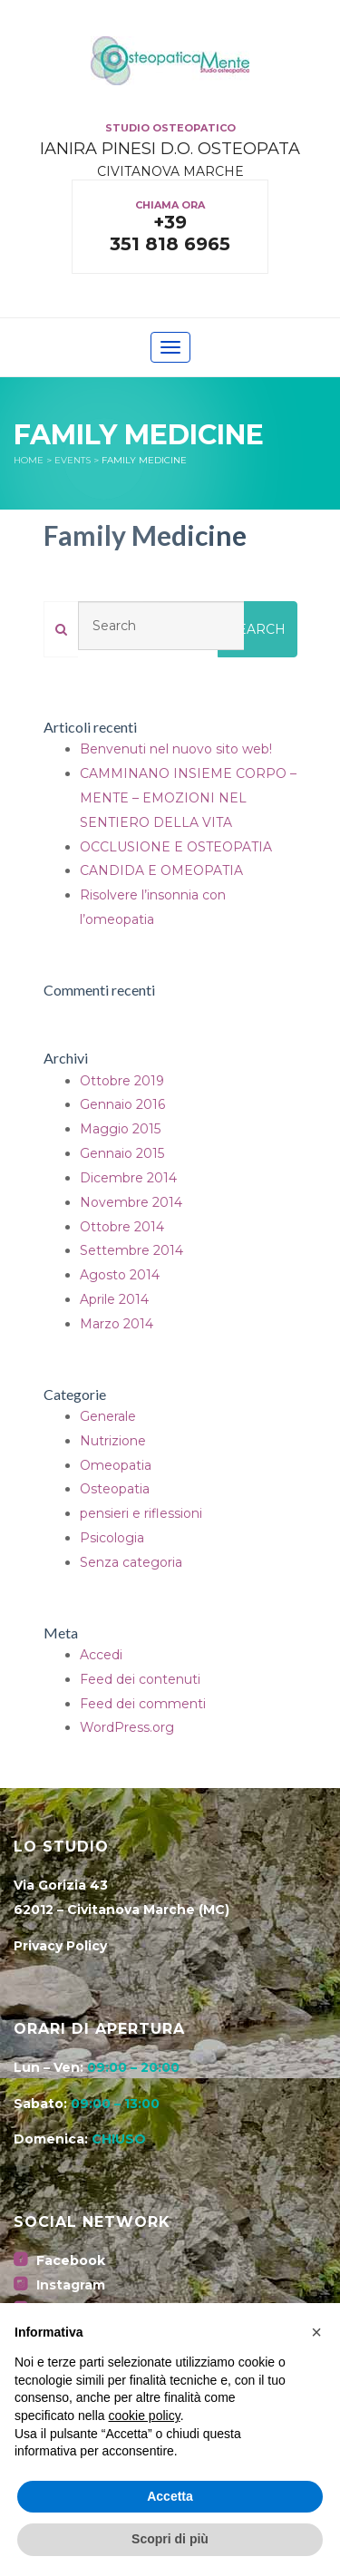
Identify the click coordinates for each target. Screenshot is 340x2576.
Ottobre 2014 (122, 1227)
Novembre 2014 (131, 1202)
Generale (108, 1416)
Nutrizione (113, 1441)
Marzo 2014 (116, 1324)
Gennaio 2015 (122, 1153)
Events (72, 460)
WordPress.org (127, 1727)
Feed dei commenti (143, 1704)
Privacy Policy (60, 1946)
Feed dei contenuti (140, 1679)
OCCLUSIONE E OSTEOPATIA (176, 847)
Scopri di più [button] (170, 2539)
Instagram (59, 2285)
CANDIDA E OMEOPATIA (161, 870)
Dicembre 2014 (128, 1178)
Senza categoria (131, 1562)
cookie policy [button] (144, 2415)
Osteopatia (115, 1489)
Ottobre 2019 (122, 1081)
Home (29, 460)
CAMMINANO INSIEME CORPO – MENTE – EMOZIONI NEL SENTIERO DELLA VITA (188, 798)
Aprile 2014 (114, 1299)
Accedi (101, 1655)
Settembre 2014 (131, 1250)
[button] (316, 2332)
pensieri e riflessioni (141, 1513)
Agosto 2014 (120, 1275)
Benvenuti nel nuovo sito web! (176, 749)
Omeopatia (115, 1465)
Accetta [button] (170, 2496)
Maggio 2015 (120, 1129)
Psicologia (112, 1538)
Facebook (59, 2260)
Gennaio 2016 (122, 1104)
